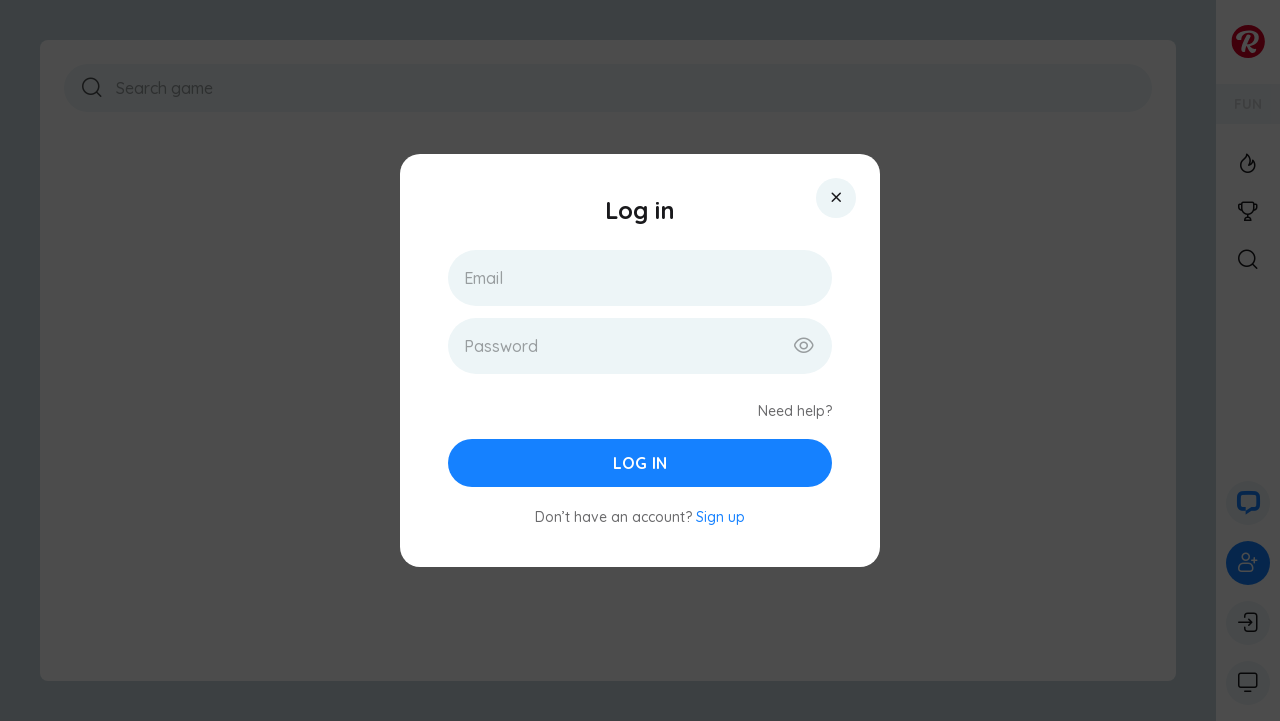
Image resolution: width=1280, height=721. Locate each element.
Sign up (720, 517)
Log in (640, 463)
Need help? (795, 411)
